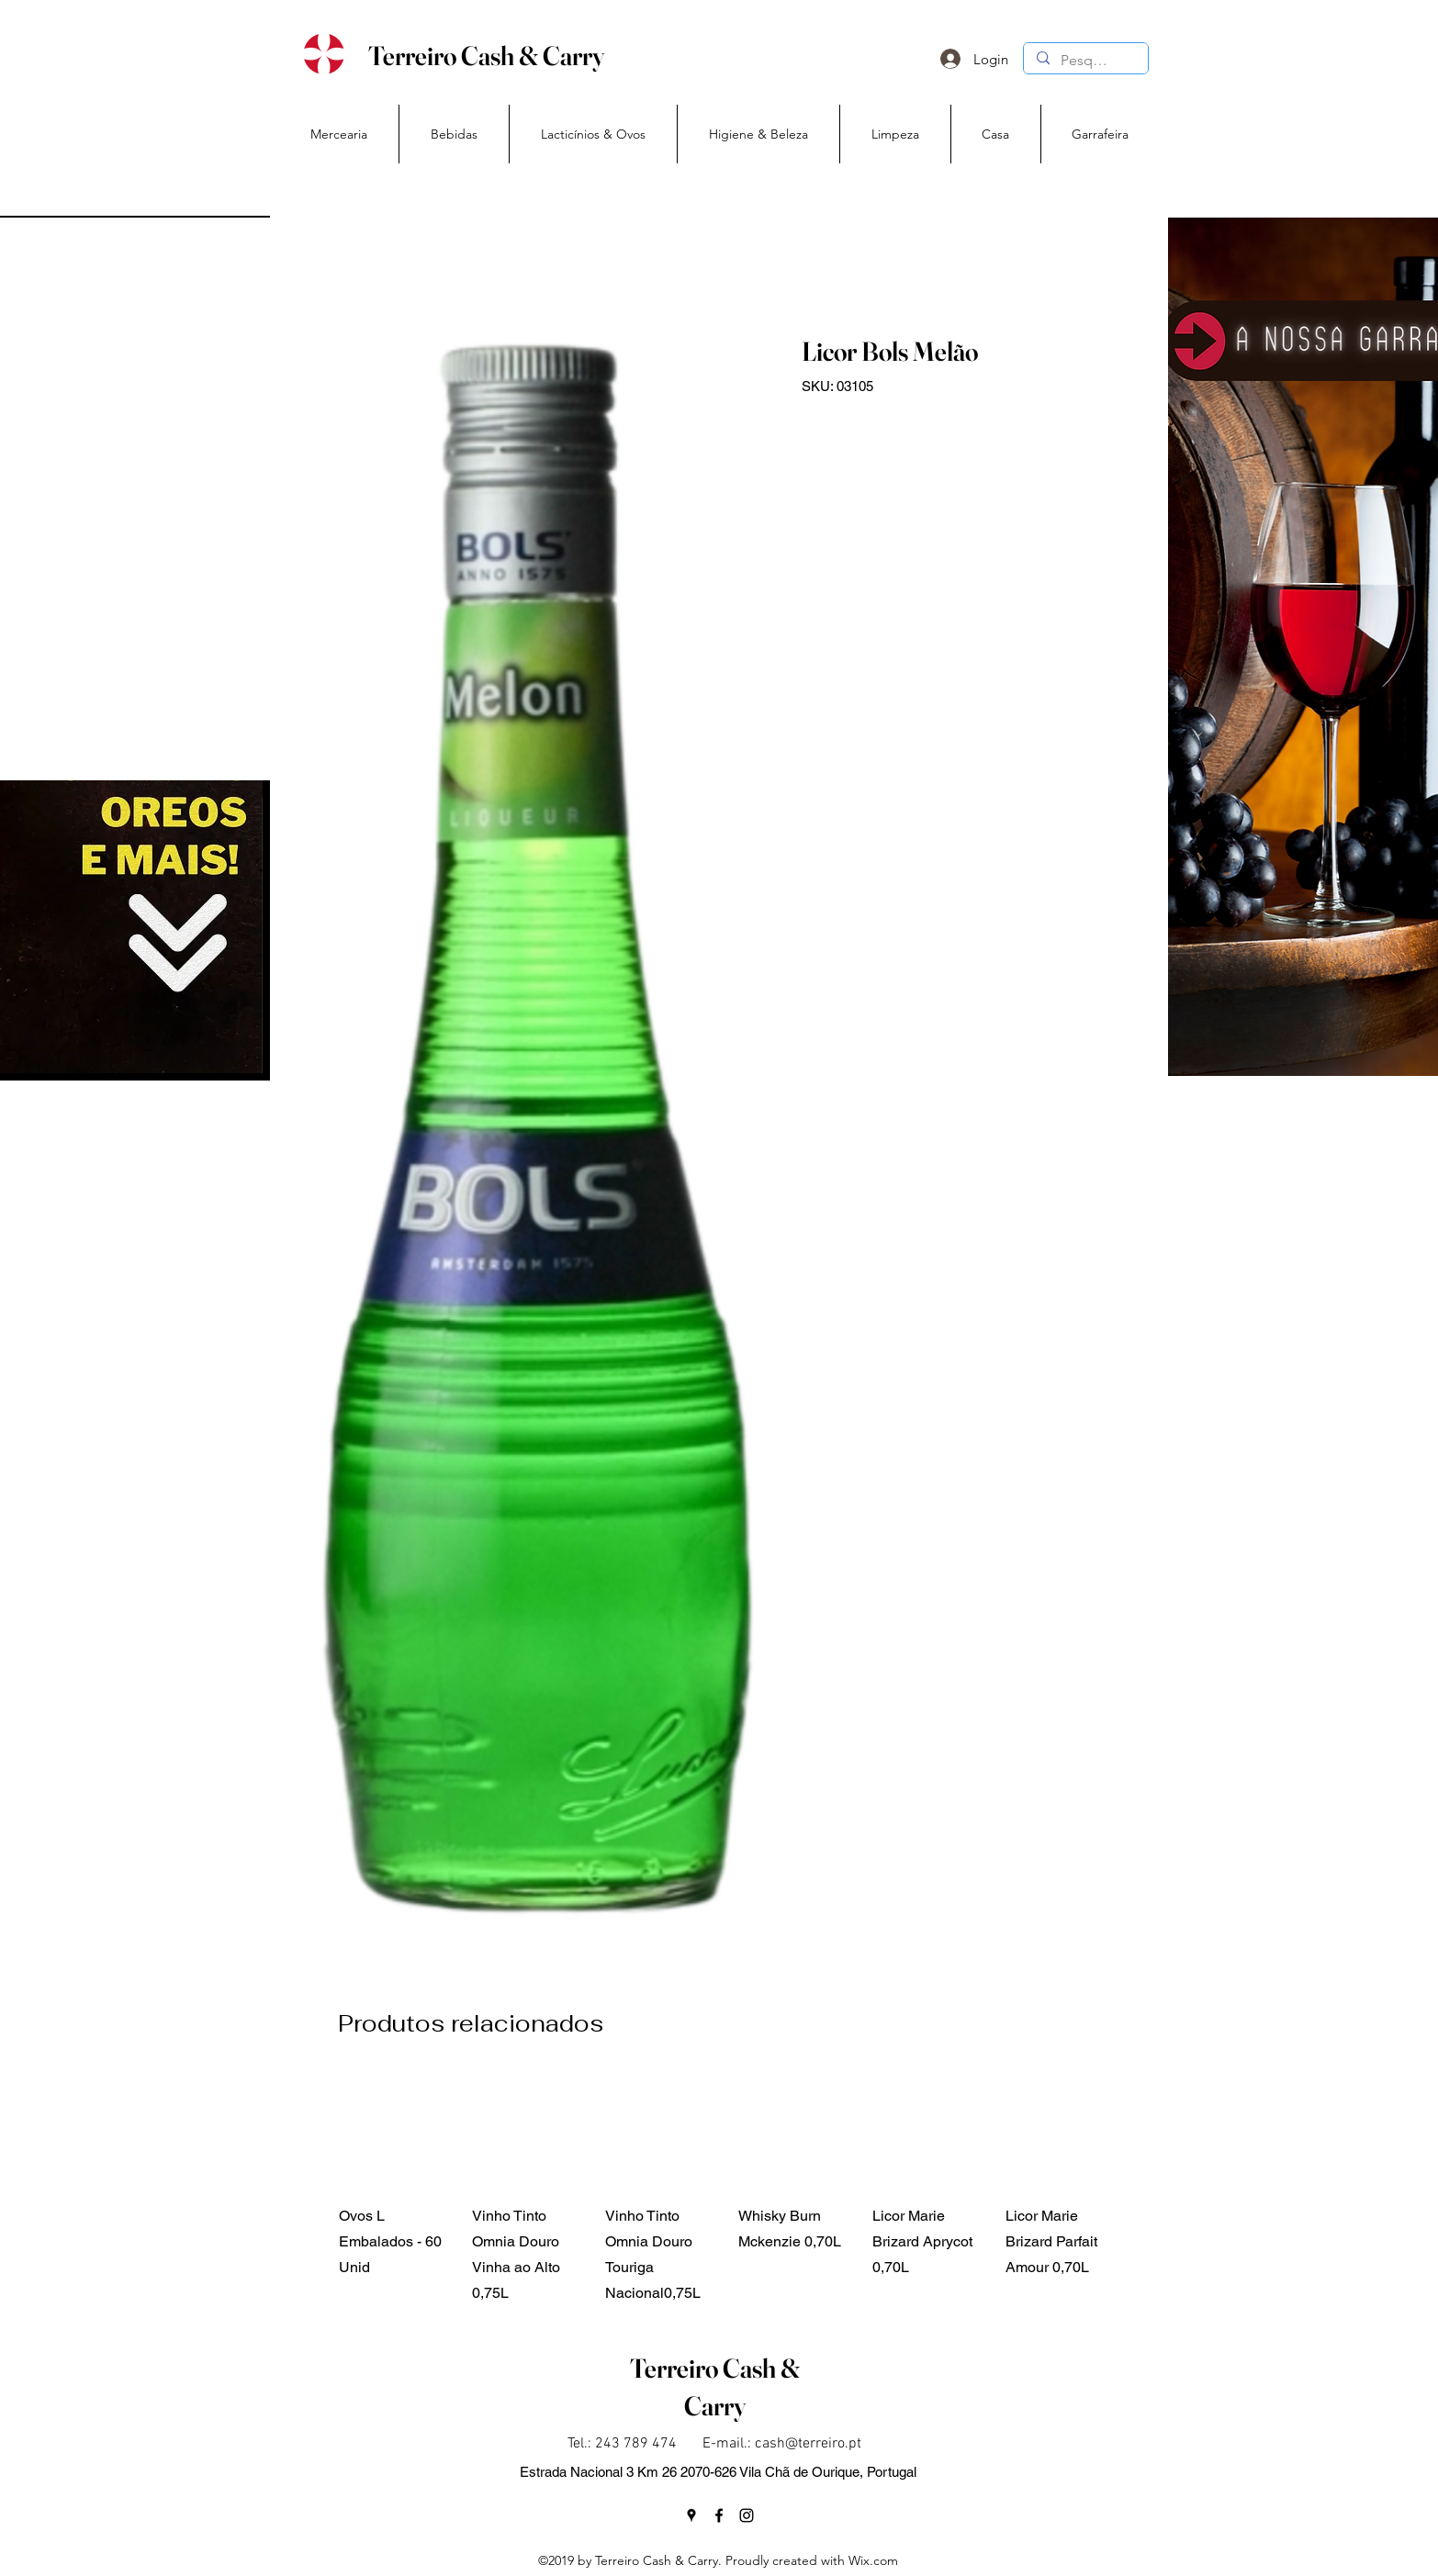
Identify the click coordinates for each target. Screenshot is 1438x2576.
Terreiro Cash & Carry (486, 55)
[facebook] (719, 2515)
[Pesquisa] (1085, 60)
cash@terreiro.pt (808, 2444)
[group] (729, 2190)
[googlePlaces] (691, 2515)
